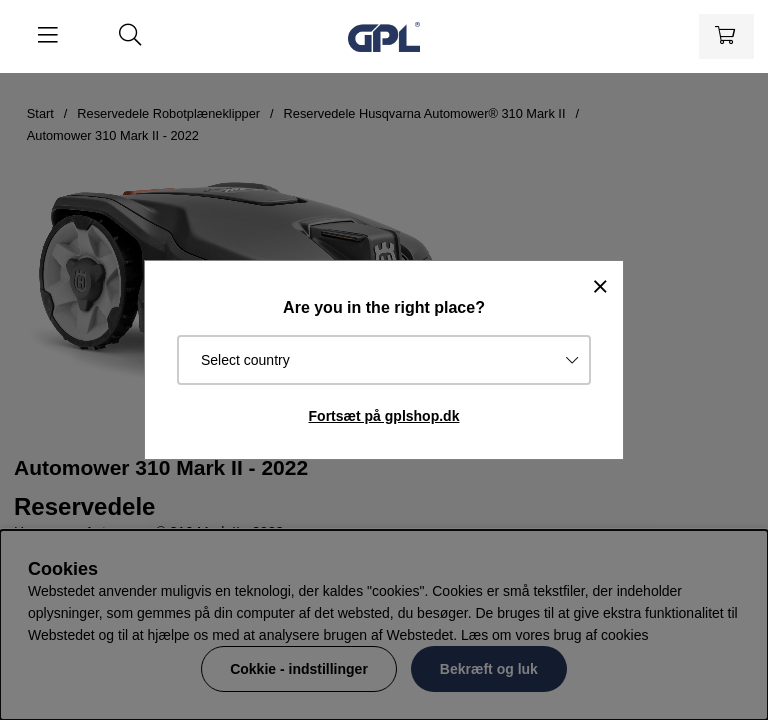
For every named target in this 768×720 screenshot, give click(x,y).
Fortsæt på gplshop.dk (384, 416)
